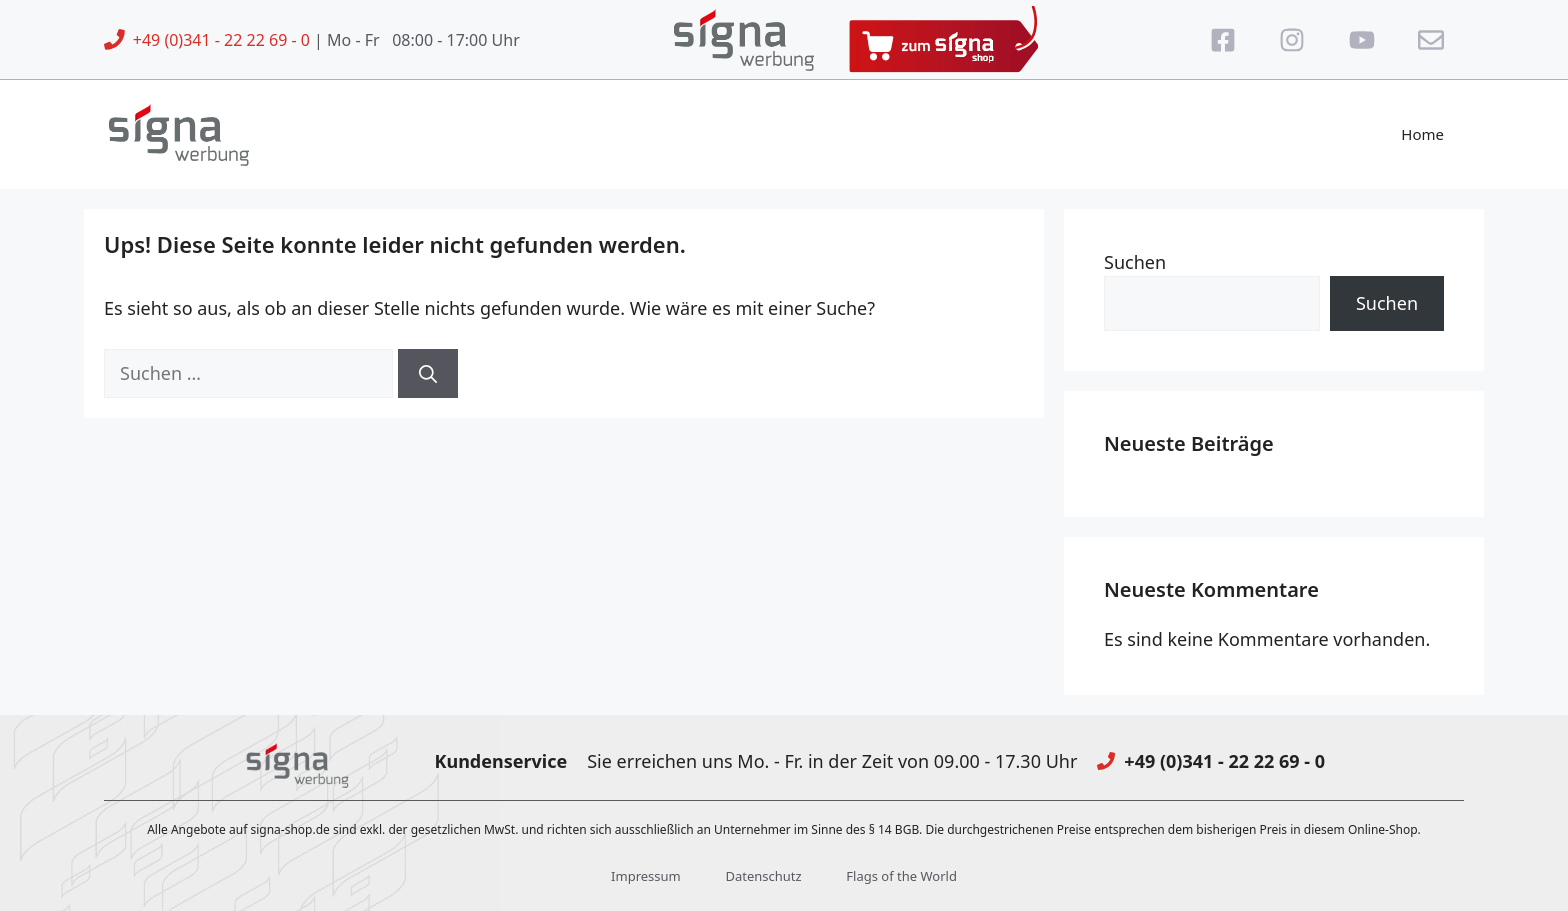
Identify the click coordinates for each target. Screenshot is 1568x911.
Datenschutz (763, 876)
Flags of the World (901, 876)
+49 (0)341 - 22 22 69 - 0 (221, 40)
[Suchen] (428, 373)
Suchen (1135, 262)
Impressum (646, 876)
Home (1422, 134)
